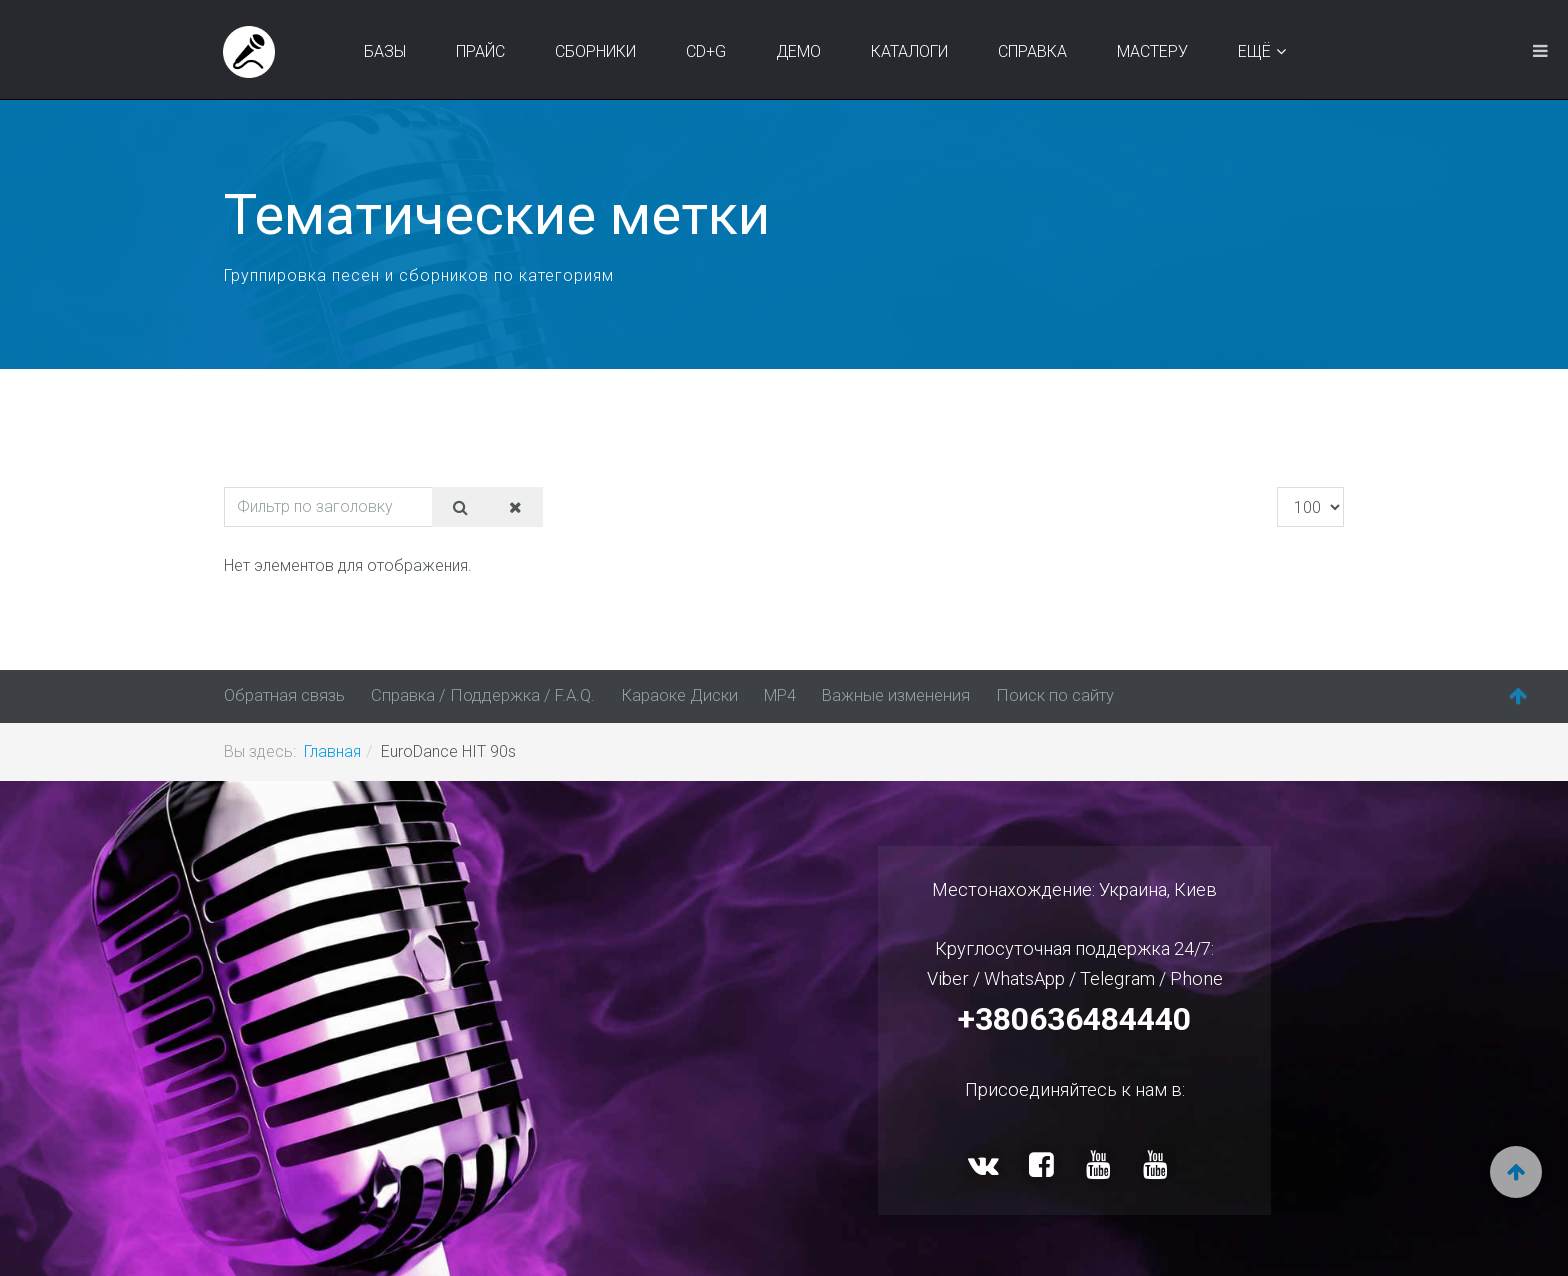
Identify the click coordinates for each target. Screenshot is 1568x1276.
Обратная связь (283, 695)
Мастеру (1154, 51)
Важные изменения (876, 695)
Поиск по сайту (1029, 695)
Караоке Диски (665, 695)
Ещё (1256, 51)
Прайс (482, 51)
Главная (332, 750)
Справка (1034, 51)
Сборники (597, 51)
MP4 (764, 695)
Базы (387, 51)
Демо (800, 51)
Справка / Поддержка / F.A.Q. (475, 695)
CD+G (708, 51)
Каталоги (911, 51)
